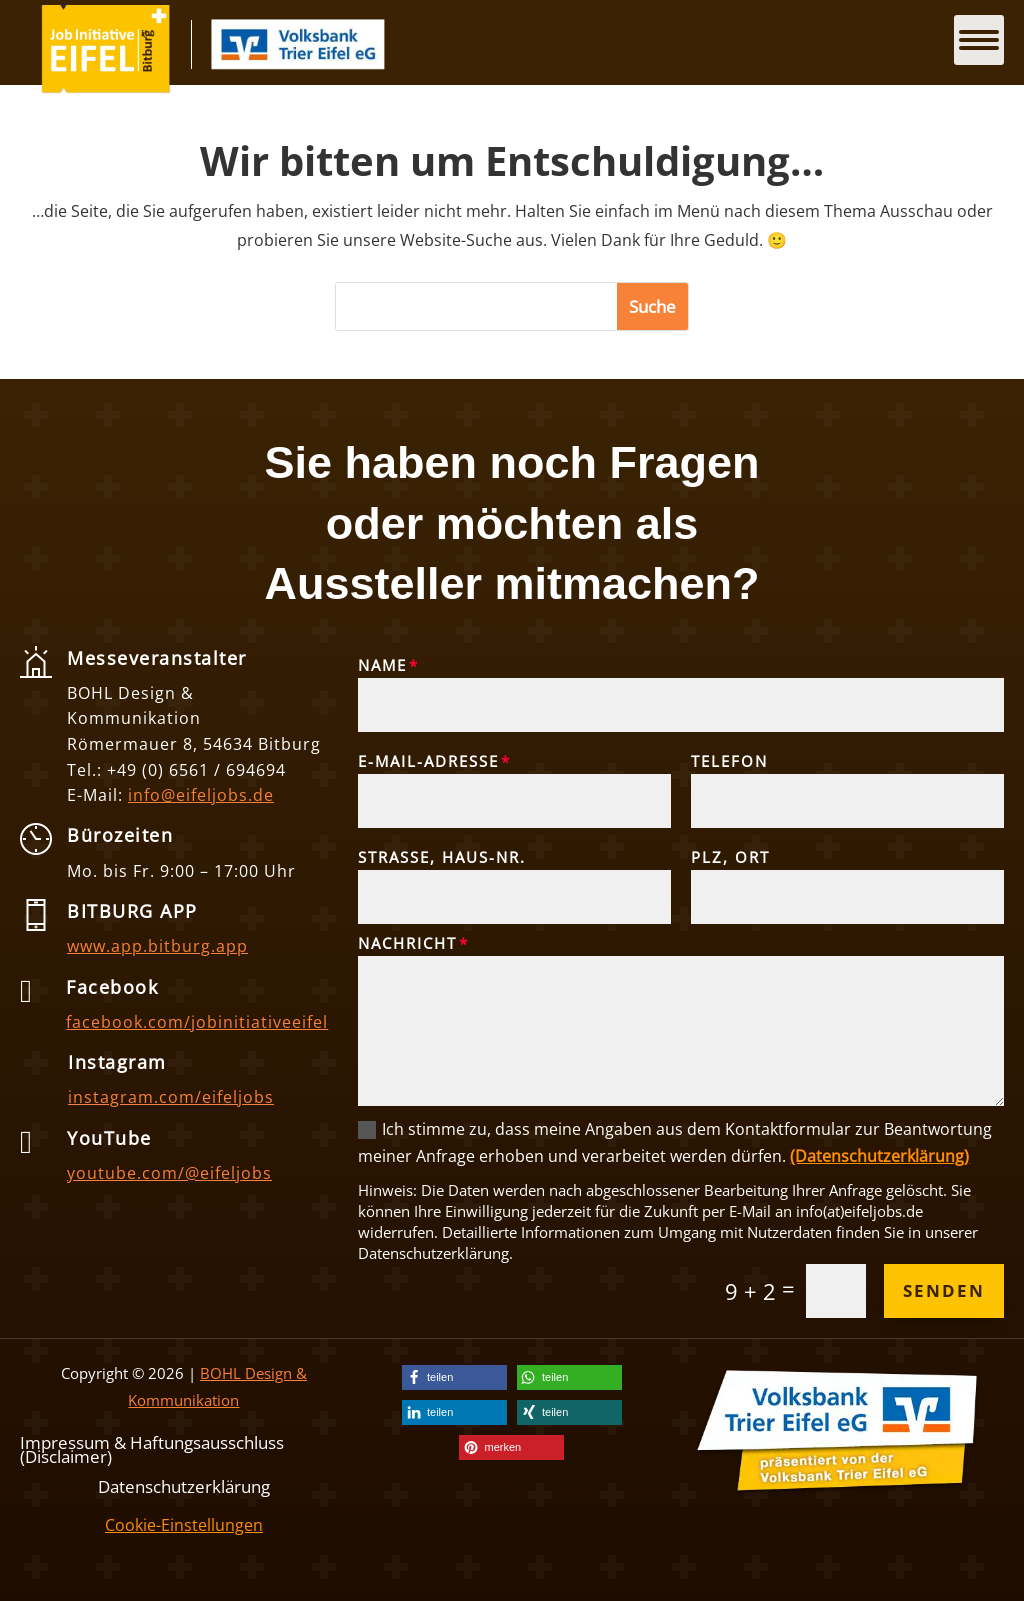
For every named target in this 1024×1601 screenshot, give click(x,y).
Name (382, 665)
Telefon (729, 761)
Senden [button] (944, 1290)
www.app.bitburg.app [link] (157, 946)
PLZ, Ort (730, 857)
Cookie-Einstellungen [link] (184, 1525)
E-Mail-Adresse (428, 761)
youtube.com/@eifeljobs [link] (169, 1173)
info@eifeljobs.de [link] (201, 795)
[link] (106, 88)
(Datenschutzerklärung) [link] (879, 1156)
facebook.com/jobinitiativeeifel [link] (197, 1022)
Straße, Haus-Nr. (442, 857)
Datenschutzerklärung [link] (184, 1484)
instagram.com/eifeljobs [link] (171, 1097)
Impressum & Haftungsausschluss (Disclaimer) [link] (152, 1447)
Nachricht (407, 943)
